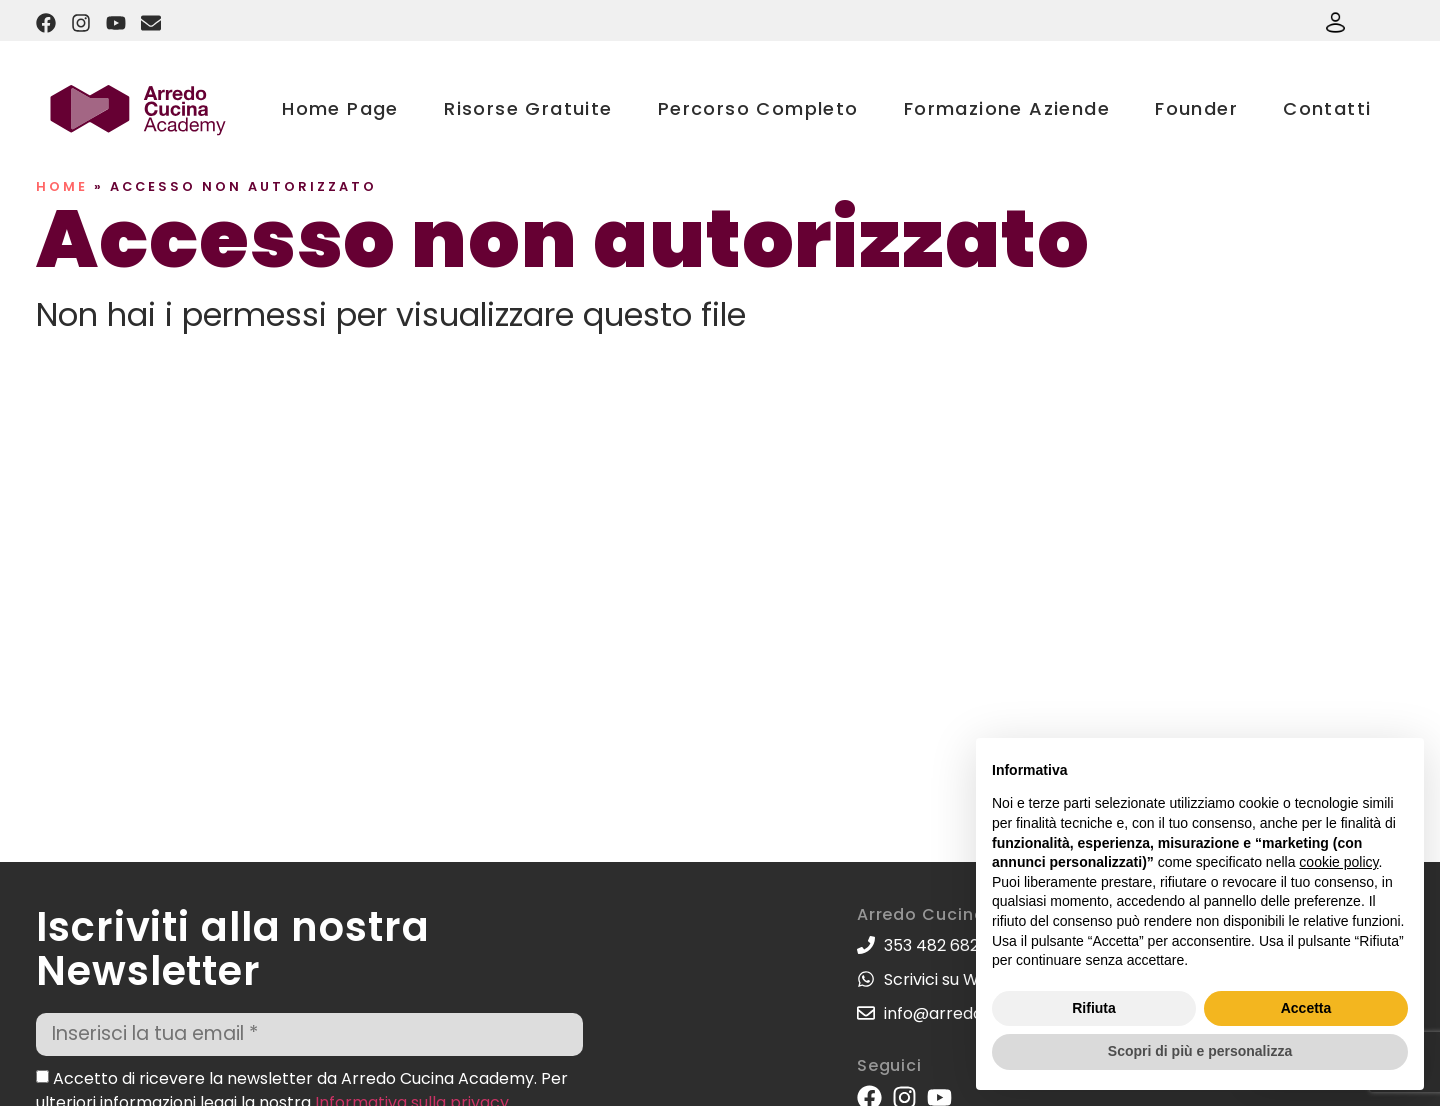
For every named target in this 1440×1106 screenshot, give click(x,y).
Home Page (340, 108)
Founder (1196, 108)
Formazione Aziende (1007, 108)
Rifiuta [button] (1094, 1008)
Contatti (1327, 108)
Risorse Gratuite (528, 108)
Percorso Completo (758, 108)
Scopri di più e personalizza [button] (1200, 1051)
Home (62, 186)
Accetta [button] (1306, 1008)
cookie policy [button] (1338, 862)
